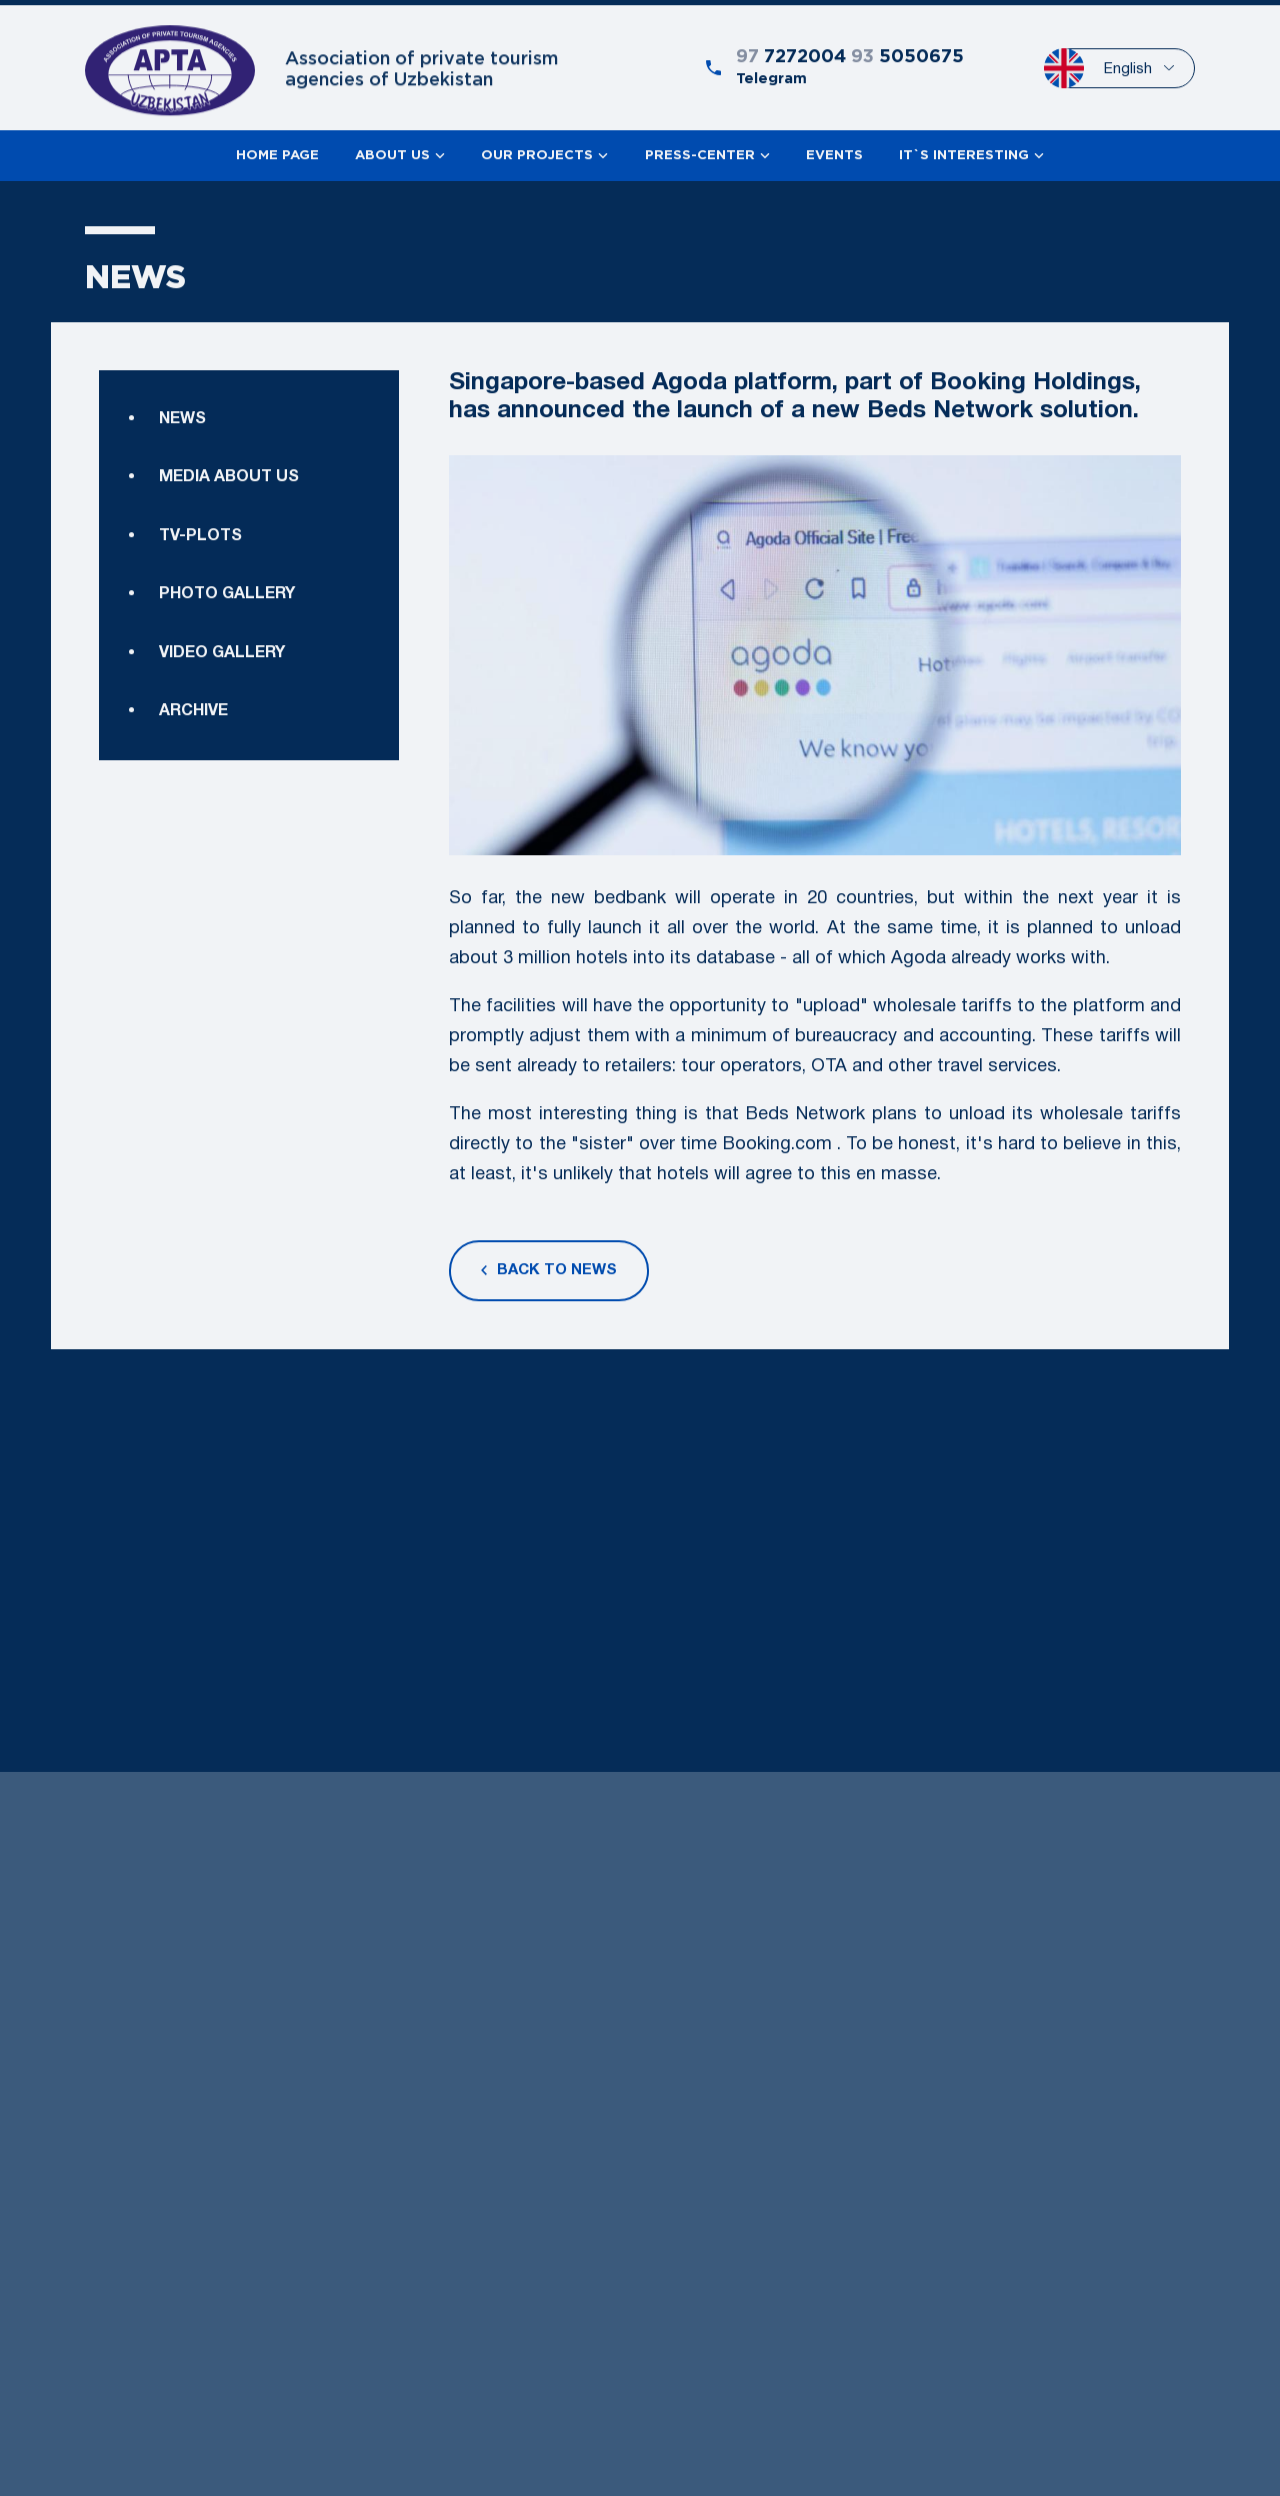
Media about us (229, 536)
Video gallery (222, 793)
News (182, 477)
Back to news (549, 1280)
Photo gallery (227, 652)
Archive (193, 851)
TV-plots (200, 594)
